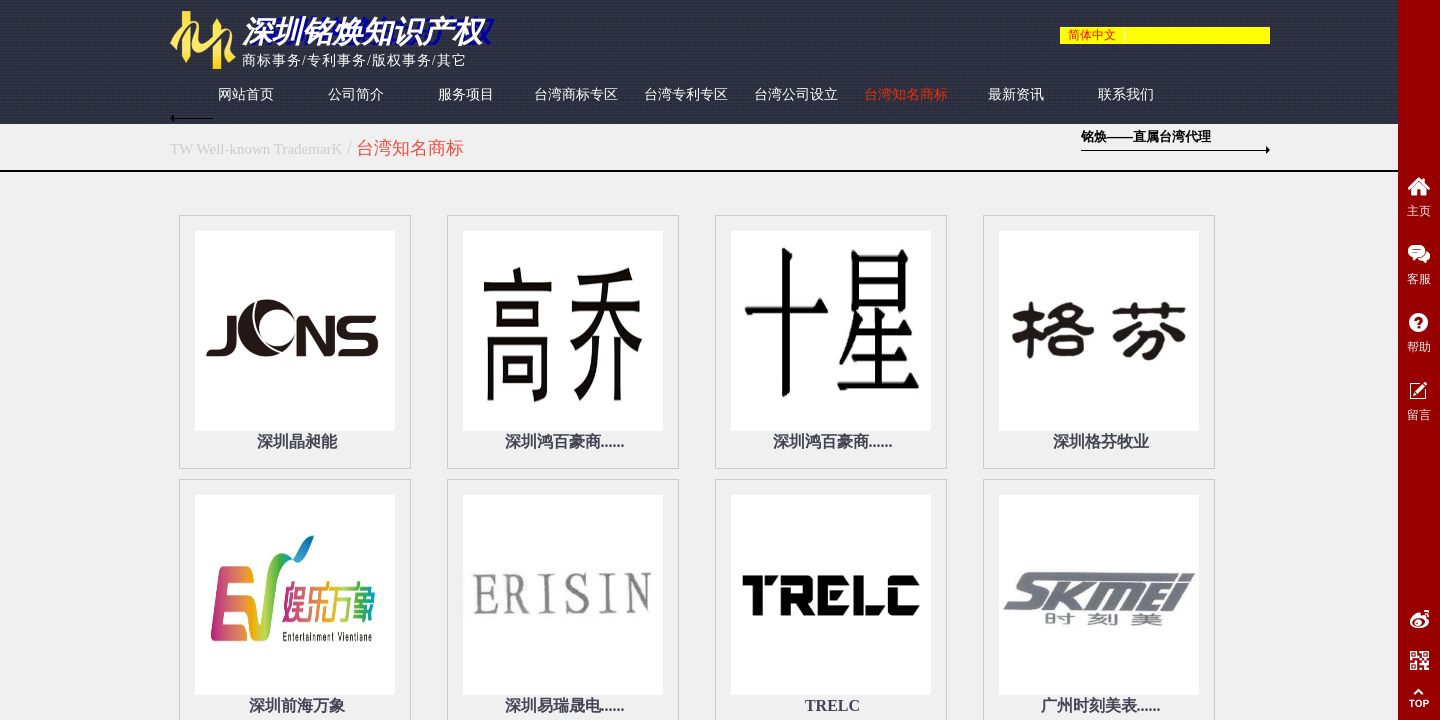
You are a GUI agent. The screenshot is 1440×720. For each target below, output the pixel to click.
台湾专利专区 (686, 94)
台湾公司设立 (796, 94)
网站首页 (246, 94)
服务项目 (466, 94)
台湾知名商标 (906, 94)
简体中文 (1092, 35)
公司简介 (356, 94)
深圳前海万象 (297, 705)
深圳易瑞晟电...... (565, 705)
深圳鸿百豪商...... (565, 441)
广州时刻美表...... (1101, 705)
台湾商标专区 (576, 94)
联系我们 (1126, 94)
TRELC (832, 705)
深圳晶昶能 (297, 441)
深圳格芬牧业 (1101, 441)
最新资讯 (1016, 94)
